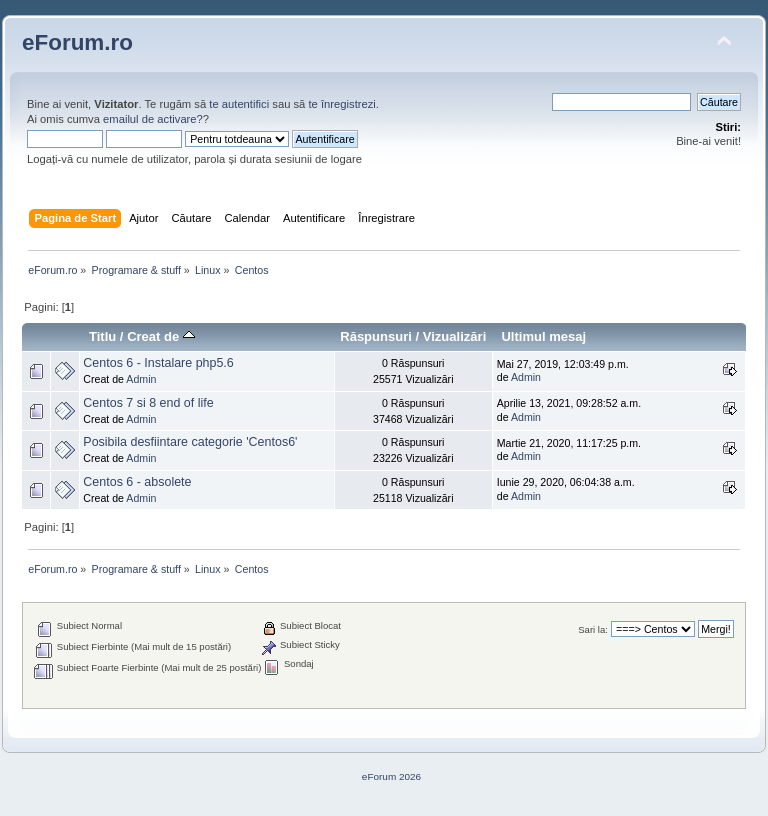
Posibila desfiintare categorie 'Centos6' (190, 442)
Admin (141, 379)
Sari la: (593, 629)
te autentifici (239, 104)
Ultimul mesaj (543, 336)
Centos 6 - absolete (137, 482)
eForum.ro (77, 42)
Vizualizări (455, 336)
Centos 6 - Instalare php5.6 (158, 363)
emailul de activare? (153, 119)
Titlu (102, 336)
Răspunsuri (376, 336)
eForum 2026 (391, 776)
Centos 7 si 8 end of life (148, 403)
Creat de (161, 336)
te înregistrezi (341, 104)
